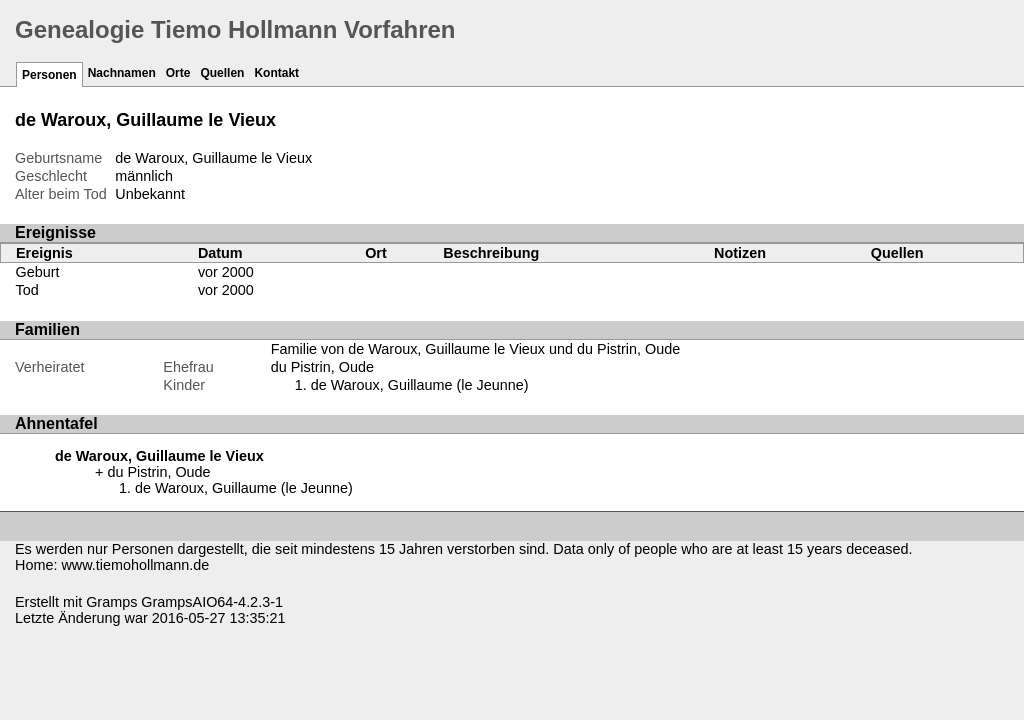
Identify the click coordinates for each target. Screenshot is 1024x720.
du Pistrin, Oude (322, 367)
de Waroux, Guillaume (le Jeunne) (420, 385)
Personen (49, 75)
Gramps (111, 602)
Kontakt (276, 73)
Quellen (222, 73)
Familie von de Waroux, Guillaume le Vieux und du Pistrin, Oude (476, 349)
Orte (178, 73)
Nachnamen (122, 73)
